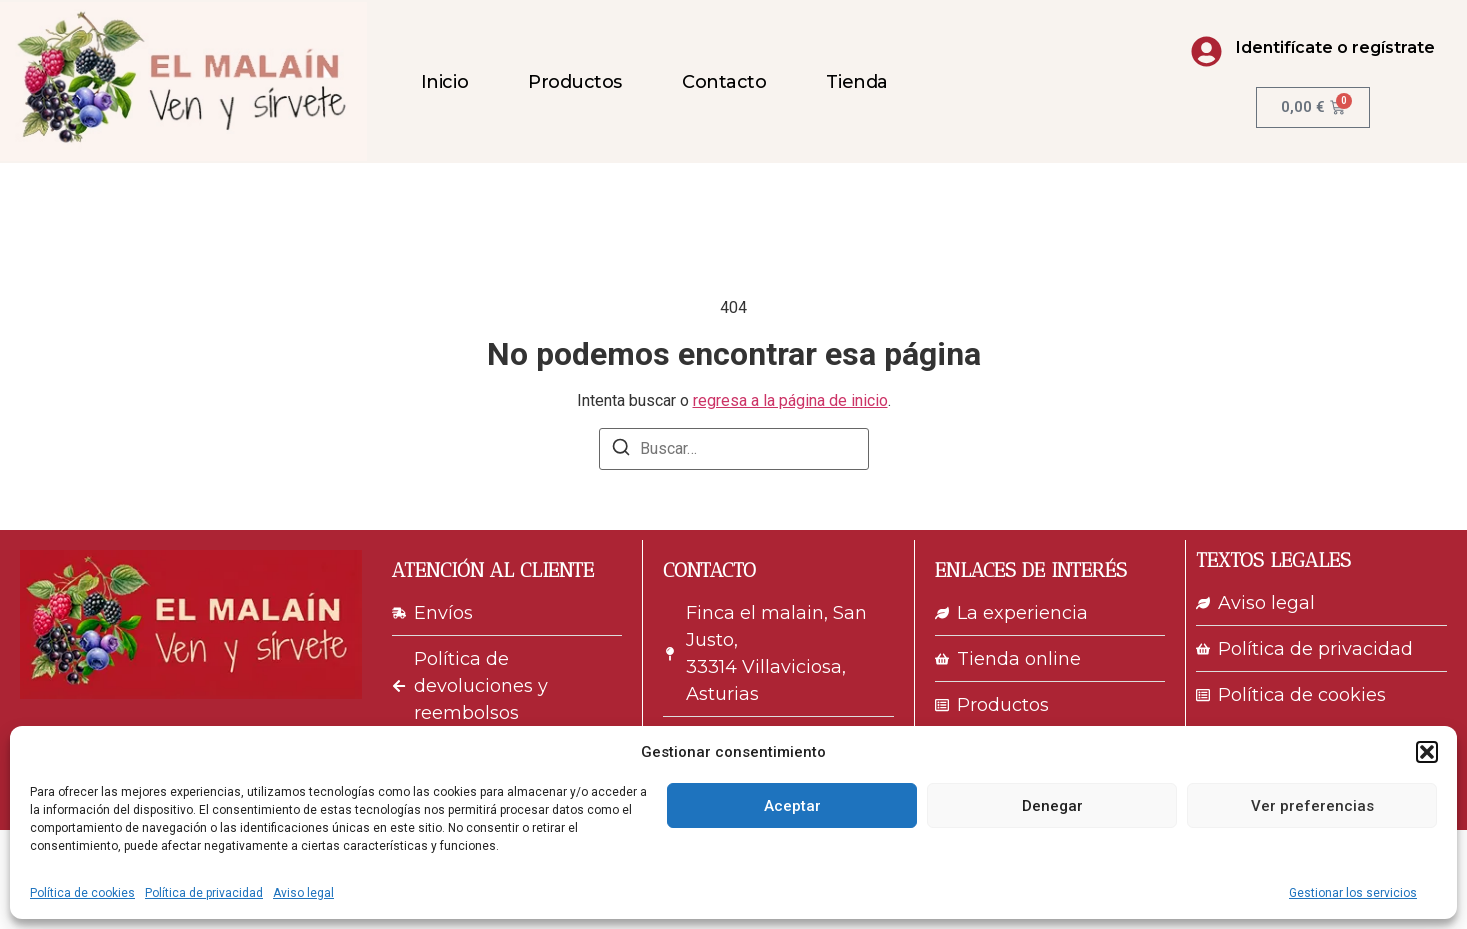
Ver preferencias (1312, 806)
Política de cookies (82, 893)
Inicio (444, 82)
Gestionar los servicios (1353, 893)
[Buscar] (621, 450)
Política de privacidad (204, 893)
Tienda (856, 82)
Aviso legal (303, 893)
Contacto (724, 82)
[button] (1427, 752)
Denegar (1052, 806)
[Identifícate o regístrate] (1206, 51)
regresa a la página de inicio (790, 400)
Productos (575, 82)
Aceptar (792, 806)
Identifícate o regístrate (1335, 47)
